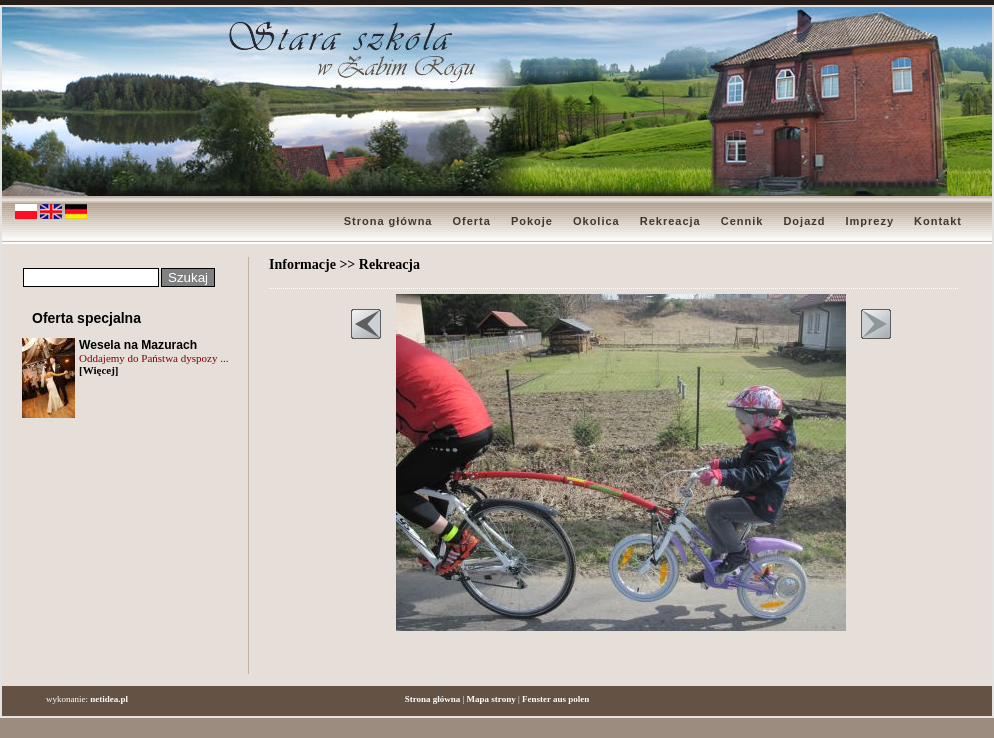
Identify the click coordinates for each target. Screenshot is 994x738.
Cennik (742, 221)
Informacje (302, 264)
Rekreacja (670, 221)
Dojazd (804, 221)
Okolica (596, 221)
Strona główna (388, 221)
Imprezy (869, 221)
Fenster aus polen (555, 699)
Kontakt (938, 221)
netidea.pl (109, 699)
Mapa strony (491, 699)
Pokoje (532, 221)
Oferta (471, 221)
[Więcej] (99, 370)
